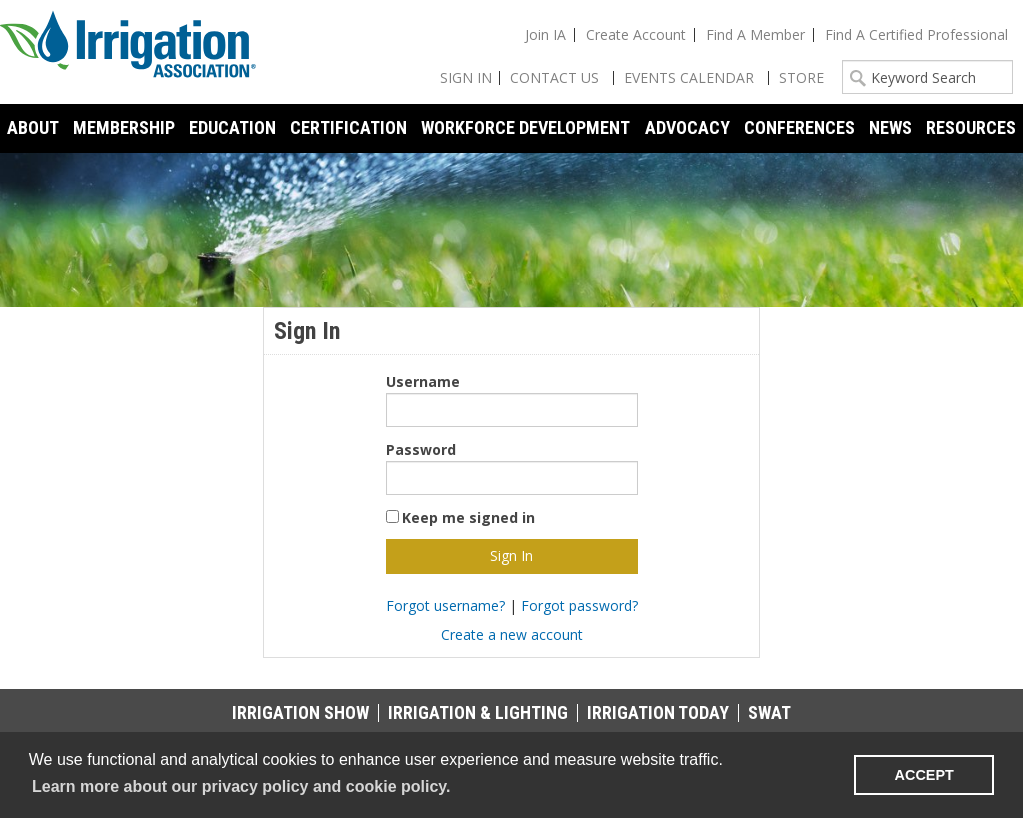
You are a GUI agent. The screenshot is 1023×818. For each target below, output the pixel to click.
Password (421, 449)
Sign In (466, 77)
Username (423, 381)
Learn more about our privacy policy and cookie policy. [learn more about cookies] (241, 786)
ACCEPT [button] (924, 775)
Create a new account (512, 634)
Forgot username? (445, 605)
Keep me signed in (468, 517)
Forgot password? (579, 605)
